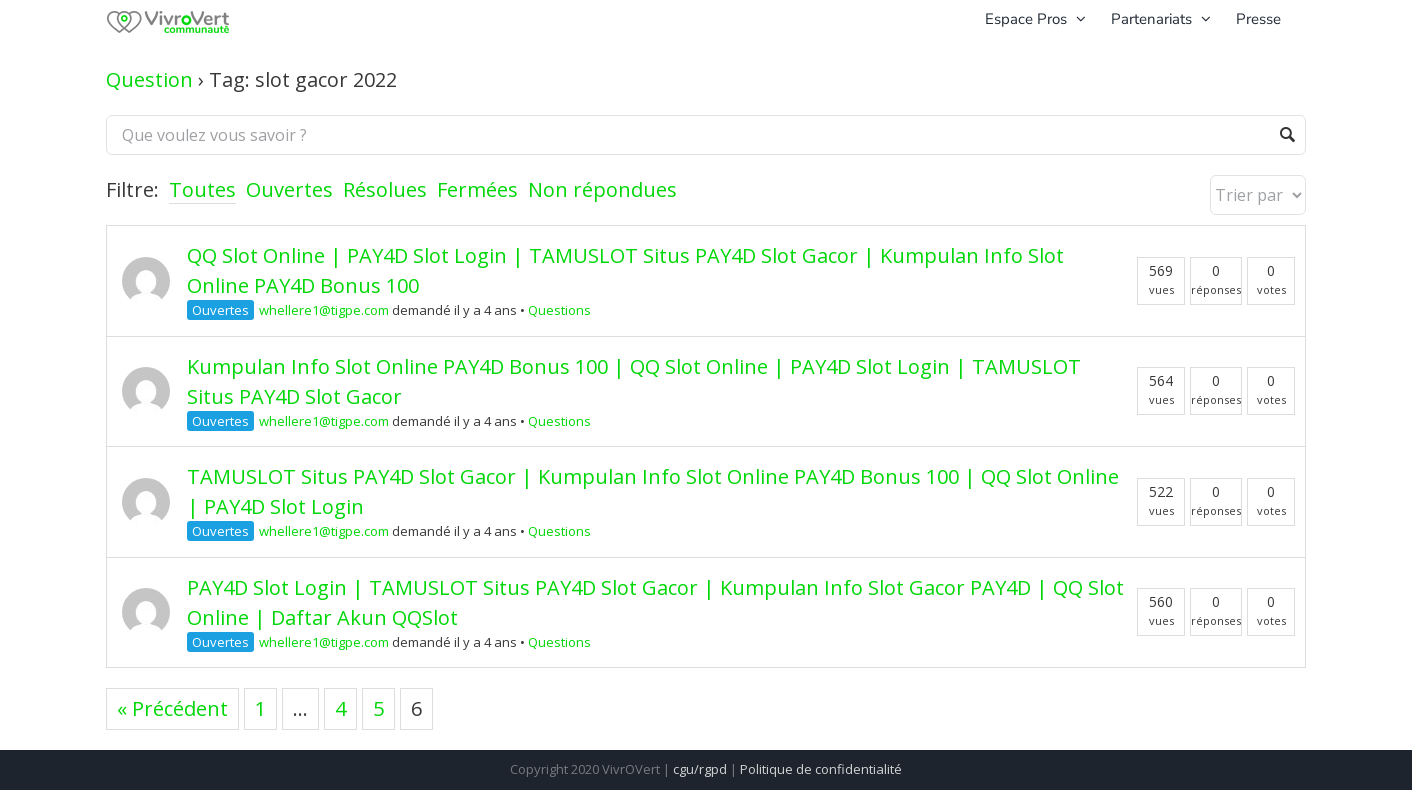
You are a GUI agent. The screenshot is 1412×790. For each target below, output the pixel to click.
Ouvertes (289, 189)
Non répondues (602, 189)
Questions (559, 310)
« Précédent (172, 708)
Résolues (385, 189)
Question (149, 79)
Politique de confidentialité (821, 769)
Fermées (477, 189)
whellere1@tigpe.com (324, 310)
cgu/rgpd (700, 769)
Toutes (202, 189)
